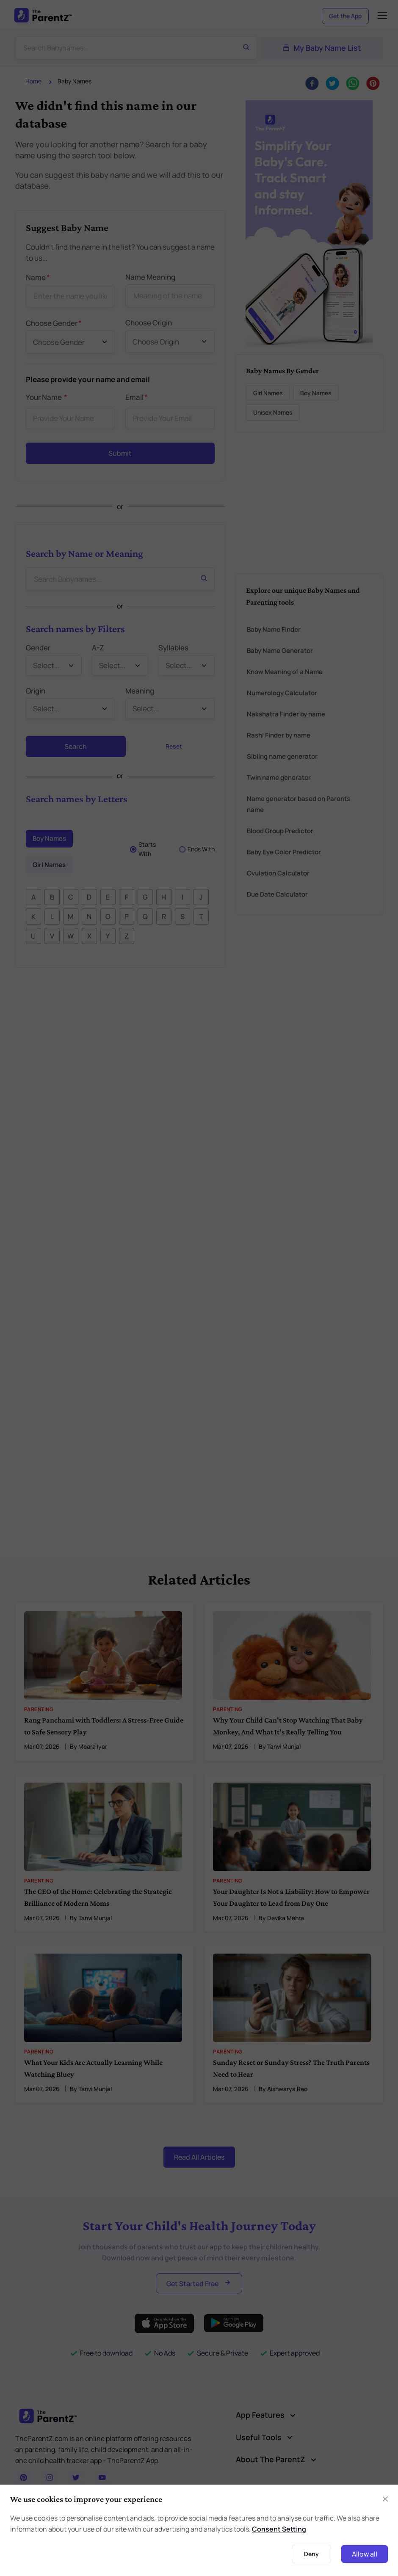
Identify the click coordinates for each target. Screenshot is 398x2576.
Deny (311, 2554)
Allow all (364, 2554)
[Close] (385, 2499)
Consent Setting (279, 2529)
